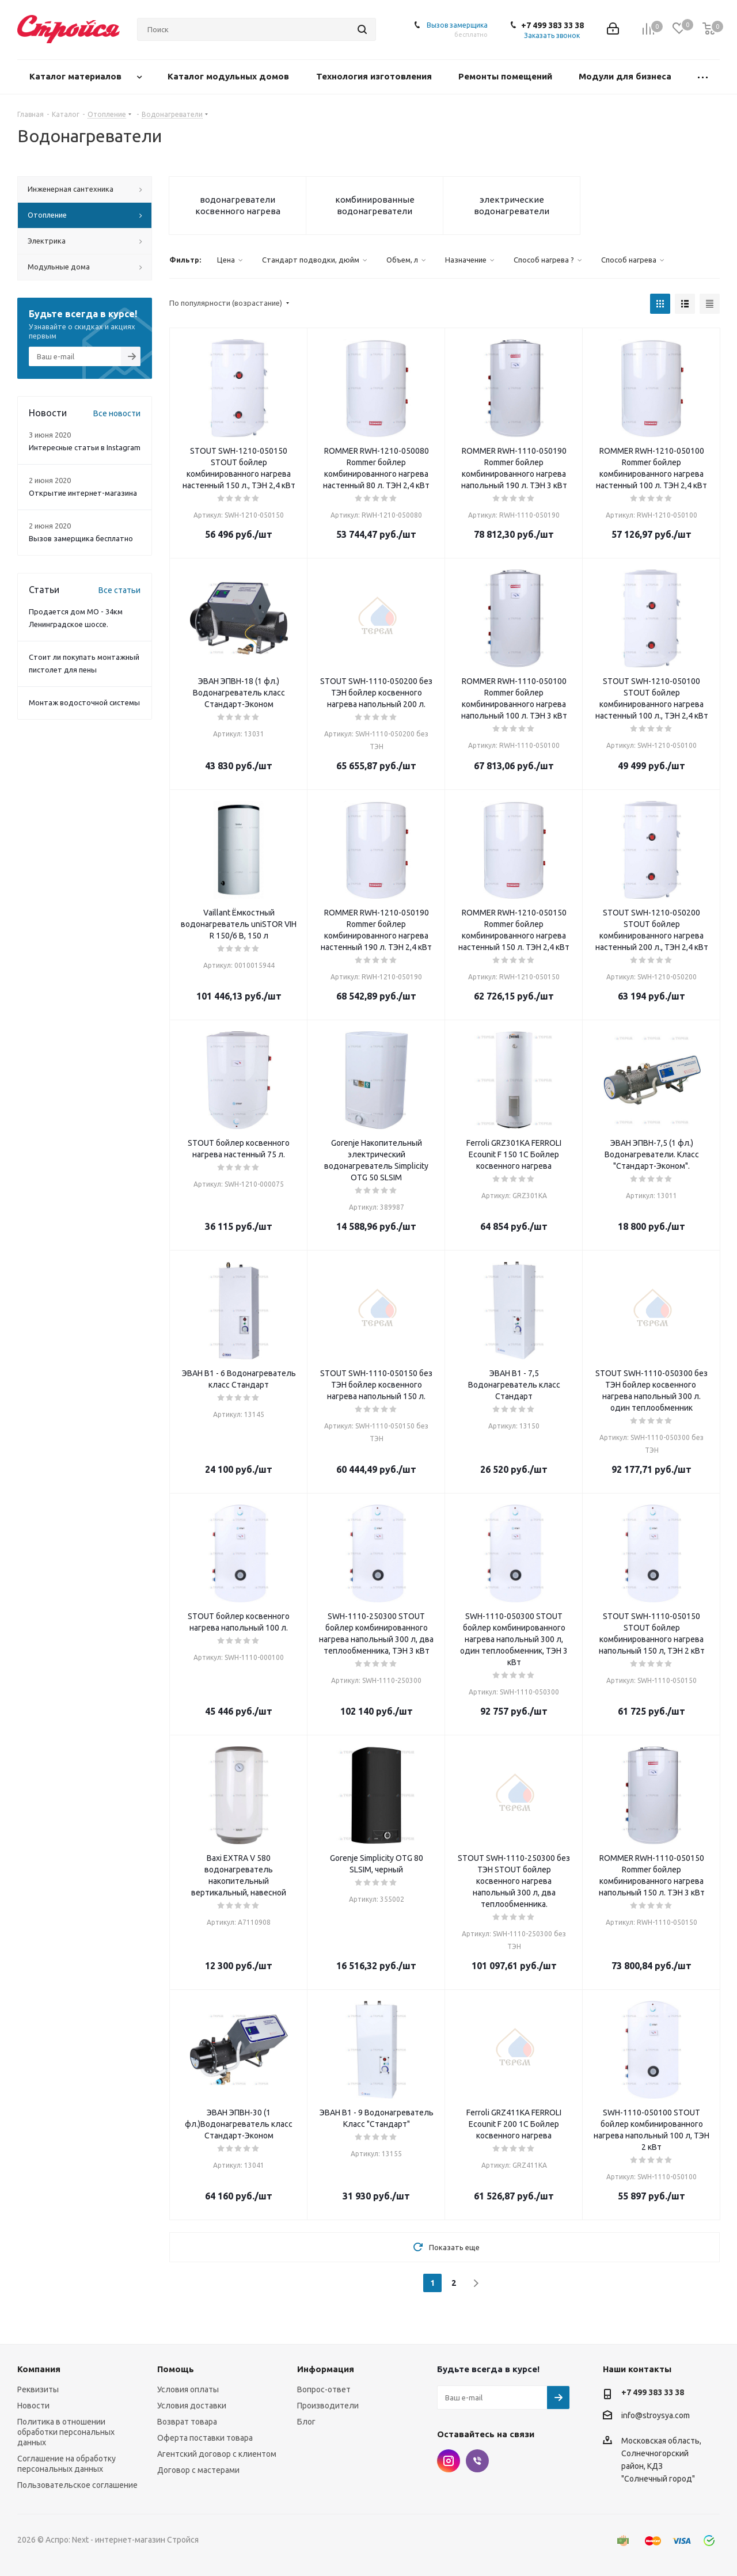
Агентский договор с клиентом (216, 2454)
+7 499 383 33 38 (552, 25)
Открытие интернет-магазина (83, 493)
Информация (325, 2369)
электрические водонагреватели (511, 205)
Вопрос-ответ (324, 2389)
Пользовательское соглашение (77, 2485)
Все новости (116, 413)
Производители (328, 2405)
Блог (306, 2421)
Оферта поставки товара (205, 2437)
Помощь (175, 2369)
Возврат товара (187, 2421)
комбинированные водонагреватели (375, 205)
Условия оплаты (188, 2389)
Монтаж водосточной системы (84, 702)
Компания (38, 2369)
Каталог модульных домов (229, 76)
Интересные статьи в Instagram (84, 447)
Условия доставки (191, 2405)
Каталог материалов (76, 76)
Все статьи (119, 590)
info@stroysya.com (655, 2415)
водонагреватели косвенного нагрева (237, 205)
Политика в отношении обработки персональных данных (66, 2432)
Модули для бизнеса (626, 76)
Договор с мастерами (198, 2470)
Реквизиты (38, 2389)
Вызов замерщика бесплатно (81, 538)
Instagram (448, 2460)
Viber (477, 2460)
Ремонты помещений (506, 76)
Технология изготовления (375, 76)
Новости (33, 2405)
